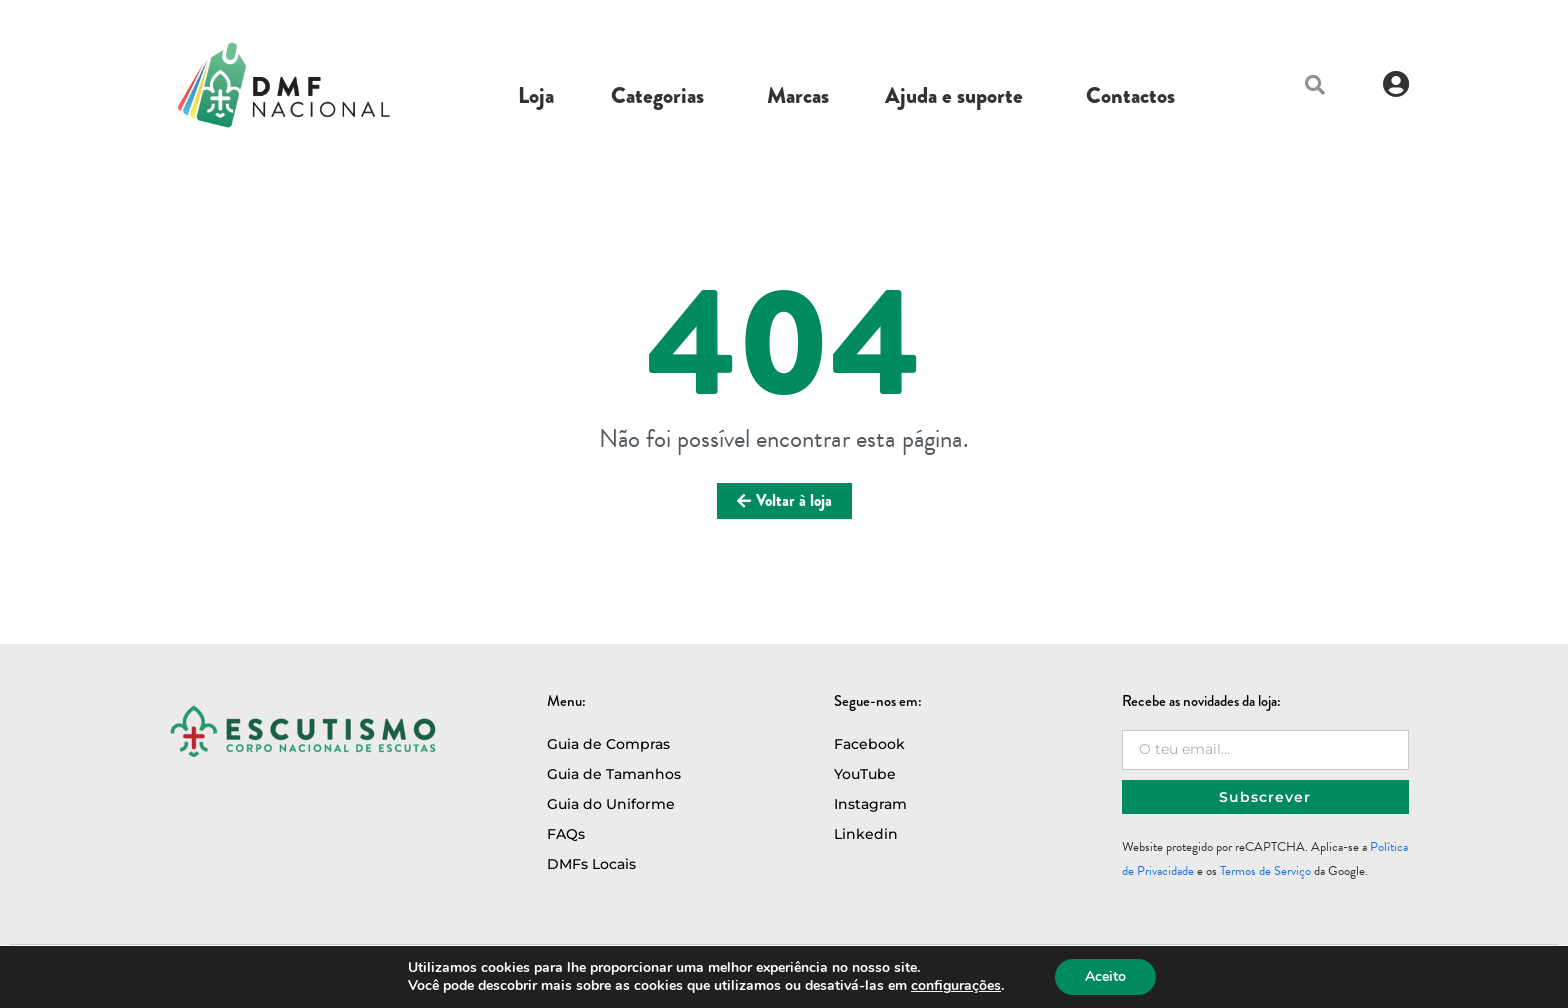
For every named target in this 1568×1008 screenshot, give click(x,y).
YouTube (865, 774)
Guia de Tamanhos (614, 774)
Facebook (869, 744)
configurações (956, 986)
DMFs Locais (591, 864)
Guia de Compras (608, 744)
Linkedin (866, 834)
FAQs (566, 834)
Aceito (1105, 976)
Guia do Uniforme (611, 804)
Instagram (870, 804)
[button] (1315, 85)
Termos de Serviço (1265, 871)
